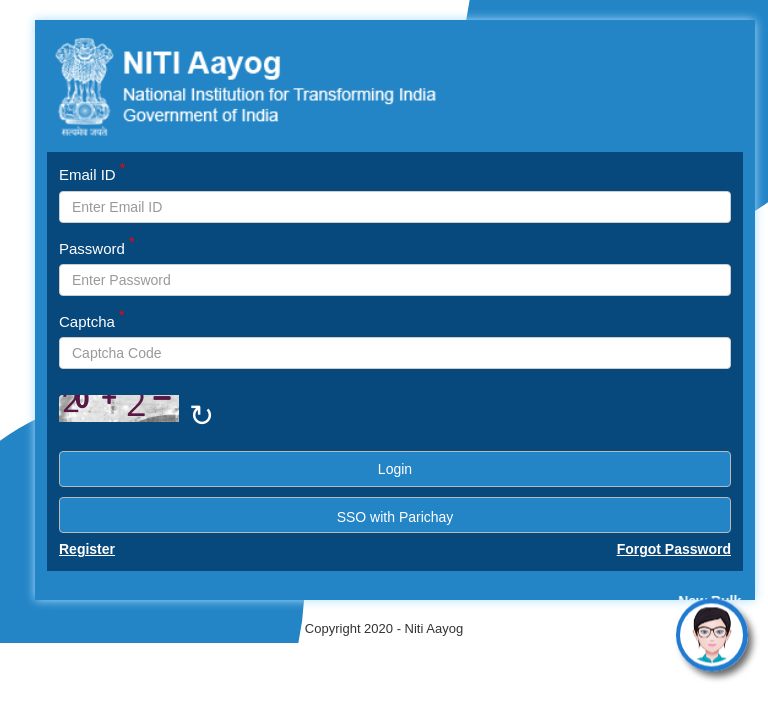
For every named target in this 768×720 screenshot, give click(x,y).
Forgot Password (674, 549)
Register (87, 549)
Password (96, 247)
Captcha (92, 320)
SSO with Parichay (395, 517)
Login (395, 469)
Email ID (92, 173)
